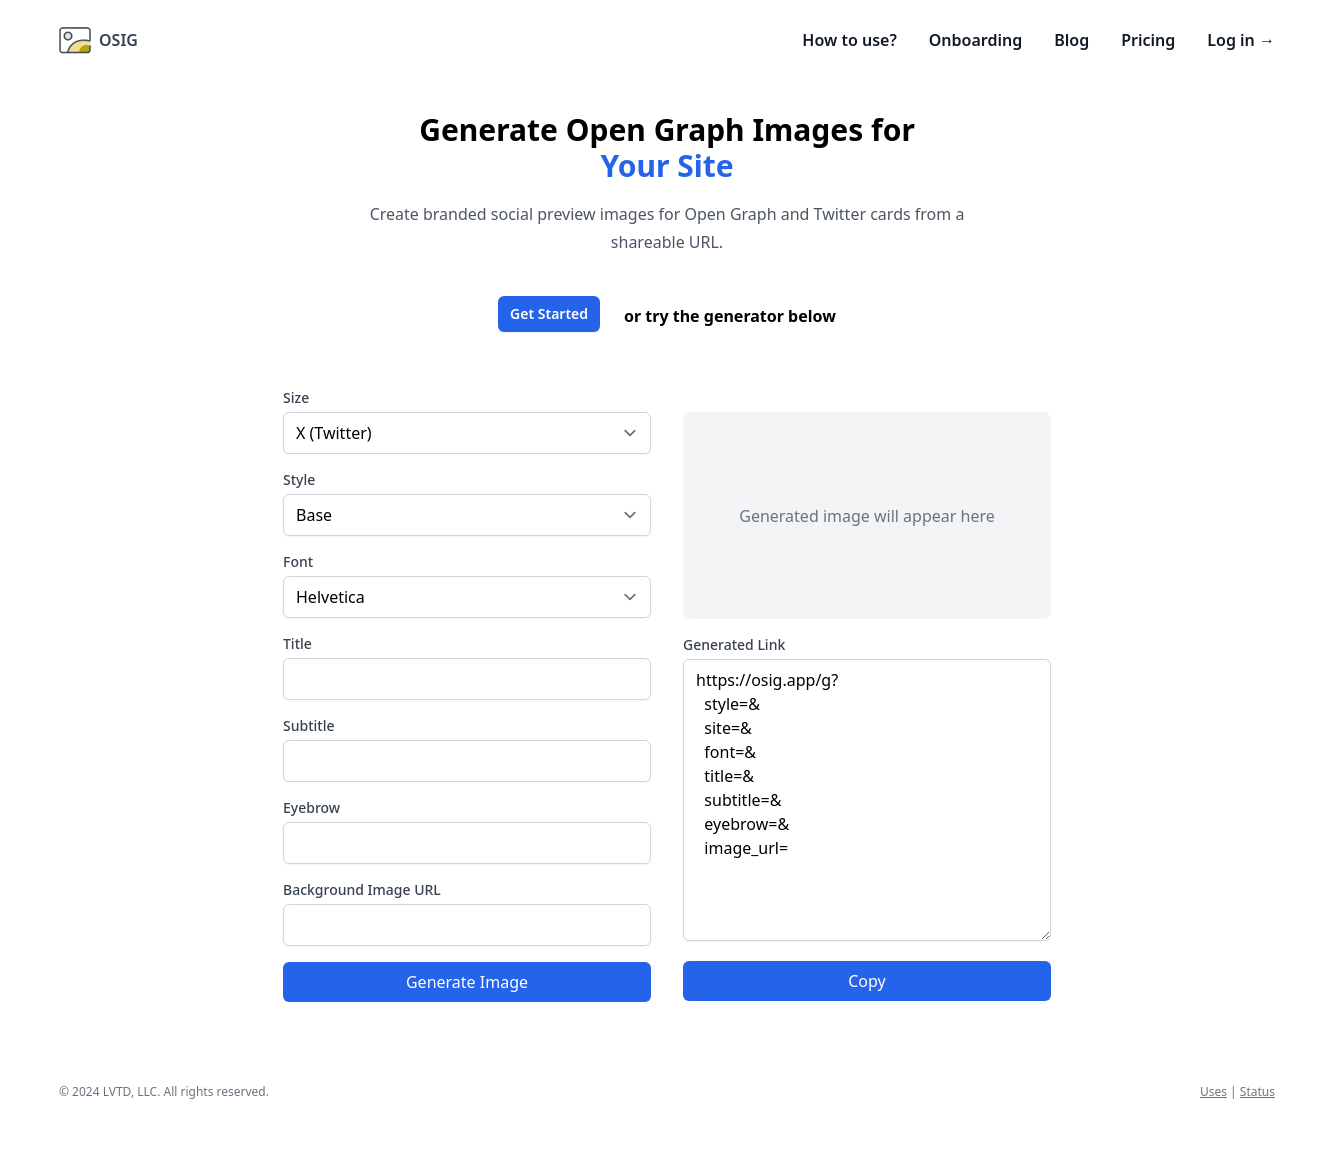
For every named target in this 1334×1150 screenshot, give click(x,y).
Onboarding (975, 40)
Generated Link (734, 644)
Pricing (1148, 40)
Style (299, 479)
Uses (1213, 1091)
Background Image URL (362, 889)
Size (296, 397)
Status (1257, 1091)
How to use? (849, 40)
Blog (1071, 40)
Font (298, 561)
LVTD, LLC (130, 1091)
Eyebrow (311, 807)
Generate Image (467, 982)
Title (297, 643)
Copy (866, 981)
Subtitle (308, 725)
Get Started (549, 313)
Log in (1241, 40)
